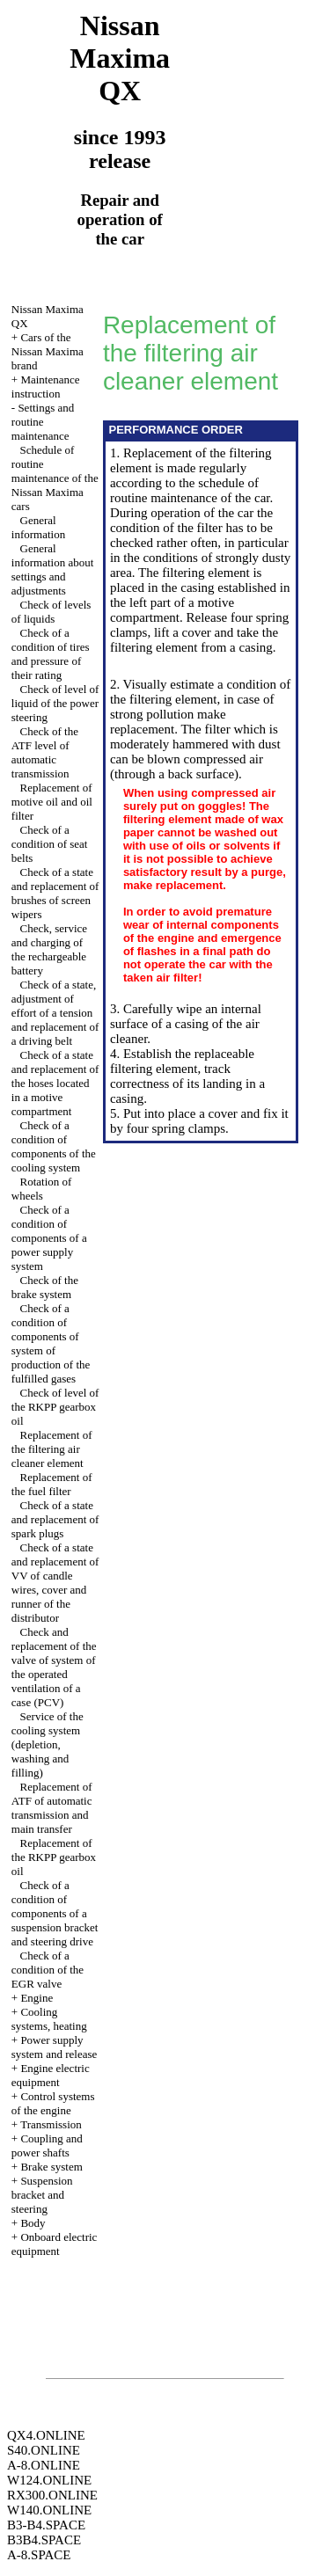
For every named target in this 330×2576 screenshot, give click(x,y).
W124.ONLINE (49, 2480)
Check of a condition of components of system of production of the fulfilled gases (51, 1343)
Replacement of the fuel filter (51, 1484)
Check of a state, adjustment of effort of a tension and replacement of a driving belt (55, 1012)
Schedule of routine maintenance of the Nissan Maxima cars (55, 478)
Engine (36, 1997)
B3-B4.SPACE (46, 2525)
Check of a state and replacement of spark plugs (55, 1519)
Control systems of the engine (53, 2103)
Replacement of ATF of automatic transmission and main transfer (51, 1807)
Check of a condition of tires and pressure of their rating (50, 654)
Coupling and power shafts (47, 2145)
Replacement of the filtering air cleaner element (51, 1449)
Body (32, 2222)
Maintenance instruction (45, 386)
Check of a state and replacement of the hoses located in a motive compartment (55, 1083)
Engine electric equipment (50, 2075)
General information (38, 527)
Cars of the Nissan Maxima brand (47, 351)
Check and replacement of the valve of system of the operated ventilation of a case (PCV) (54, 1667)
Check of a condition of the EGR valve (47, 1969)
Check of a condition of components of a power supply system (49, 1238)
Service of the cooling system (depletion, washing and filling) (47, 1744)
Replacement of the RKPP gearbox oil (53, 1857)
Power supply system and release (54, 2047)
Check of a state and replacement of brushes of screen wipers (55, 893)
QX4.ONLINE (46, 2435)
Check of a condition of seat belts (49, 844)
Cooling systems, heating (49, 2018)
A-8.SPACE (38, 2555)
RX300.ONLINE (52, 2495)
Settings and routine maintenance (43, 421)
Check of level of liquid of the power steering (55, 703)
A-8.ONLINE (43, 2465)
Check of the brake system (44, 1287)
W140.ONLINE (49, 2510)
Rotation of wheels (41, 1188)
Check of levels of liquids (51, 611)
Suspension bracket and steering (42, 2194)
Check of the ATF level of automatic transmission (44, 752)
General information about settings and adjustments (52, 569)
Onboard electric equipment (54, 2244)
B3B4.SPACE (44, 2540)
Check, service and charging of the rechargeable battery (49, 949)
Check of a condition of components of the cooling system (53, 1146)
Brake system (51, 2166)
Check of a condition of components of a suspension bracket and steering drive (55, 1913)
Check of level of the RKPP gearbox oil (55, 1406)
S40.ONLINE (43, 2450)
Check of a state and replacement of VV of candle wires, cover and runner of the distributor (55, 1582)
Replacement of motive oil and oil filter (51, 801)
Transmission (51, 2124)
